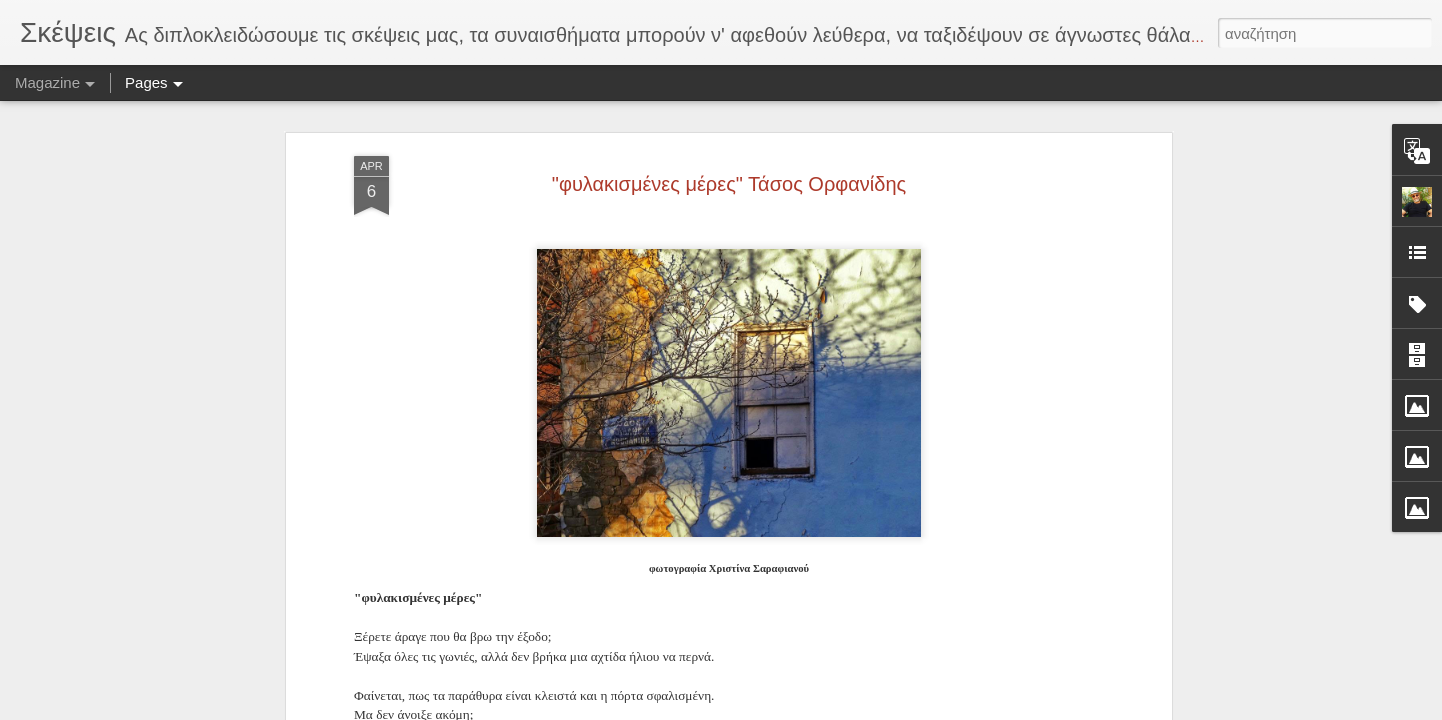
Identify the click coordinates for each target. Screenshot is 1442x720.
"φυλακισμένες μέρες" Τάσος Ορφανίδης (729, 164)
